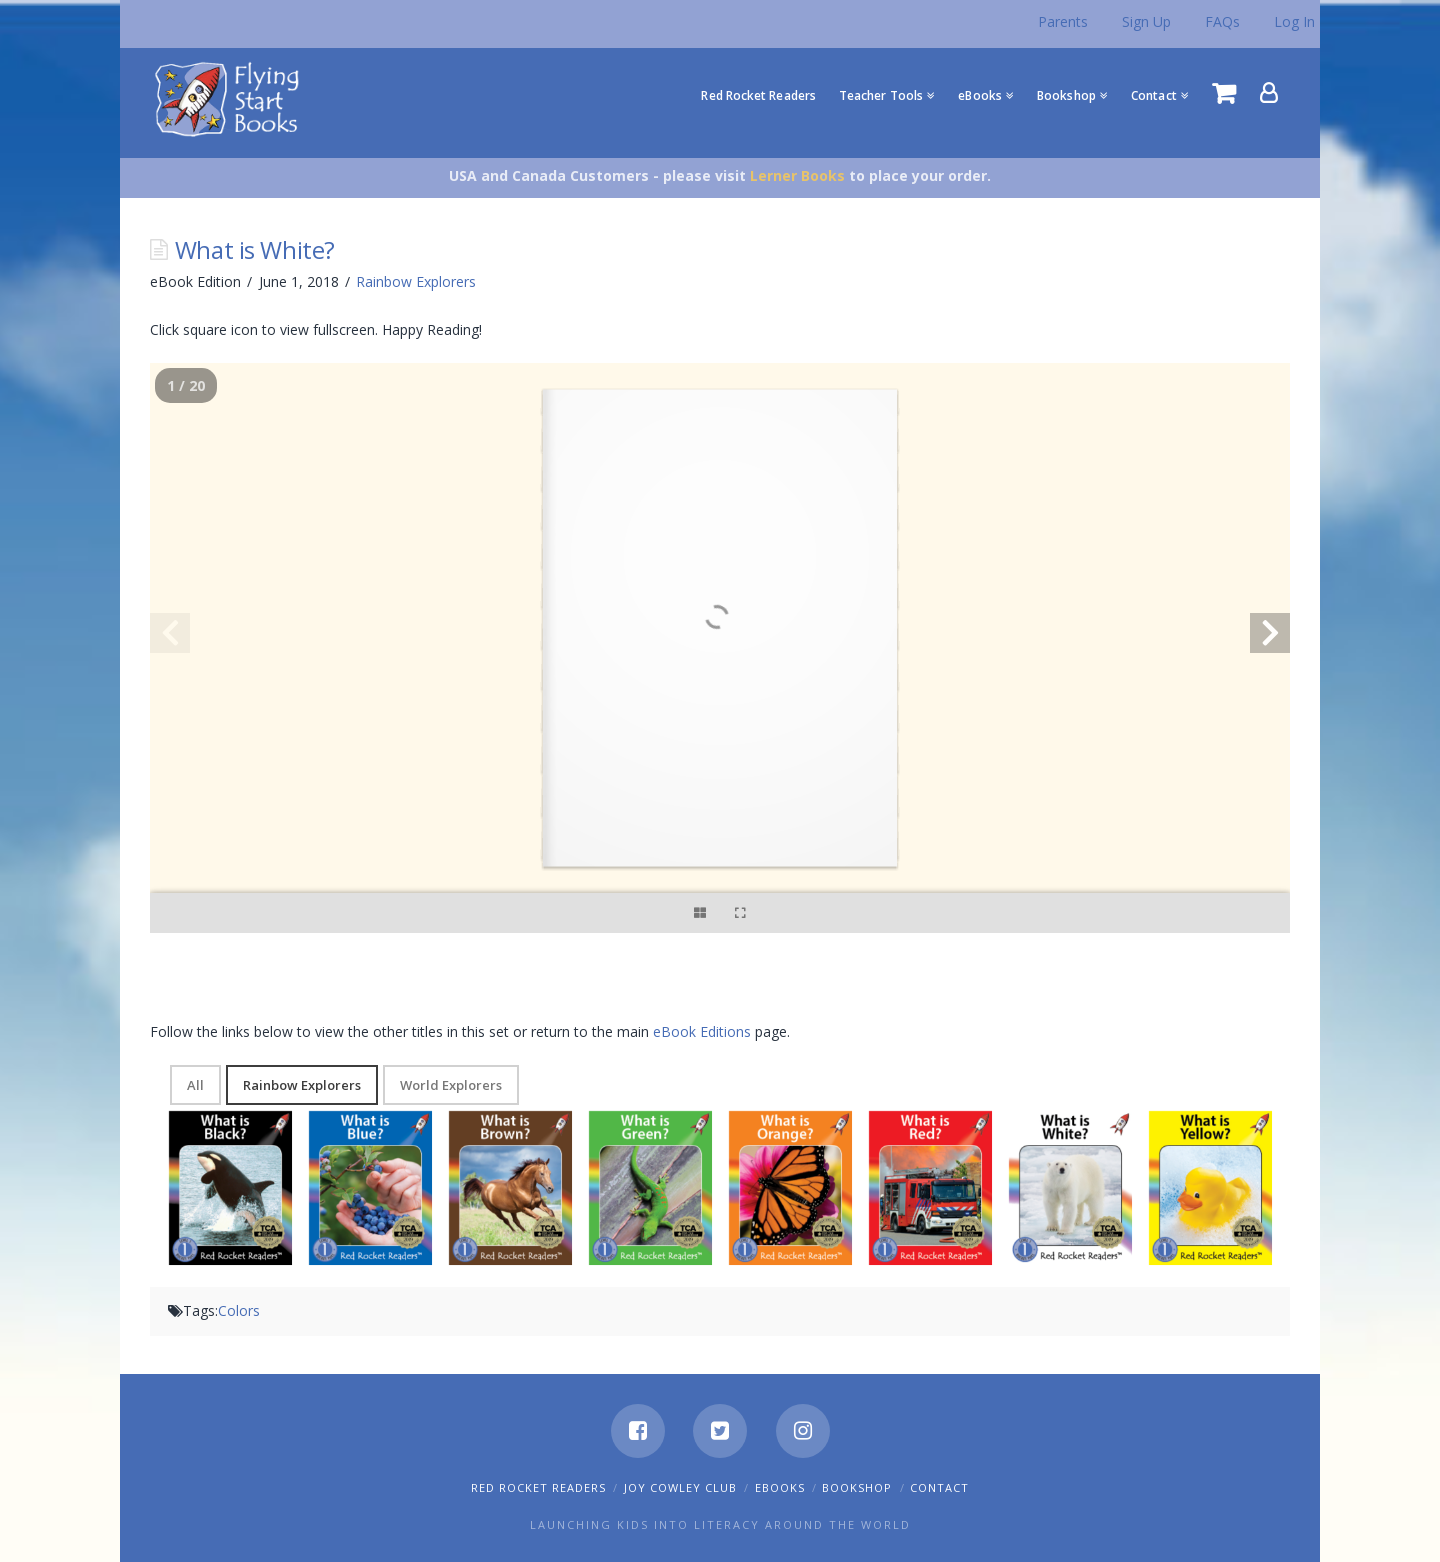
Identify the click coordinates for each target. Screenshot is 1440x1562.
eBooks (780, 1487)
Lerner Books (797, 175)
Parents (1063, 21)
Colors (239, 1310)
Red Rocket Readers (538, 1487)
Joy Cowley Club (680, 1487)
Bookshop (857, 1487)
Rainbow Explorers (416, 281)
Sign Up (1146, 21)
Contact (939, 1487)
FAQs (1222, 21)
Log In (1294, 21)
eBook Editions (702, 1031)
